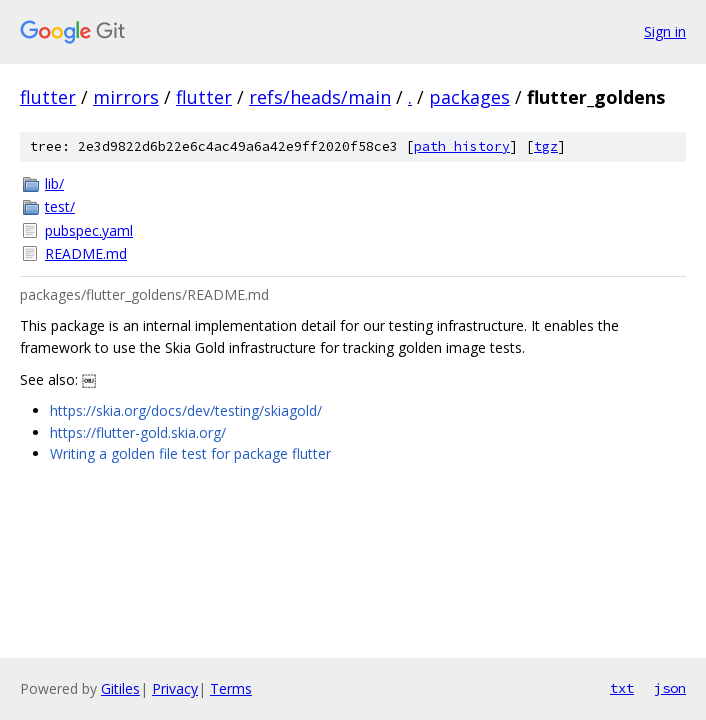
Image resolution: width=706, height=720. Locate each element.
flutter (48, 97)
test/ (60, 206)
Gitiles (120, 688)
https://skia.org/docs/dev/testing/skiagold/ (186, 410)
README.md (86, 253)
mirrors (126, 97)
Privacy (175, 688)
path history (462, 146)
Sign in (665, 31)
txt (622, 688)
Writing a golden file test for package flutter (190, 453)
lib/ (54, 183)
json (670, 688)
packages (469, 97)
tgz (546, 146)
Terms (231, 688)
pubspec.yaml (89, 230)
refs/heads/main (320, 97)
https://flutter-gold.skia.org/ (138, 432)
